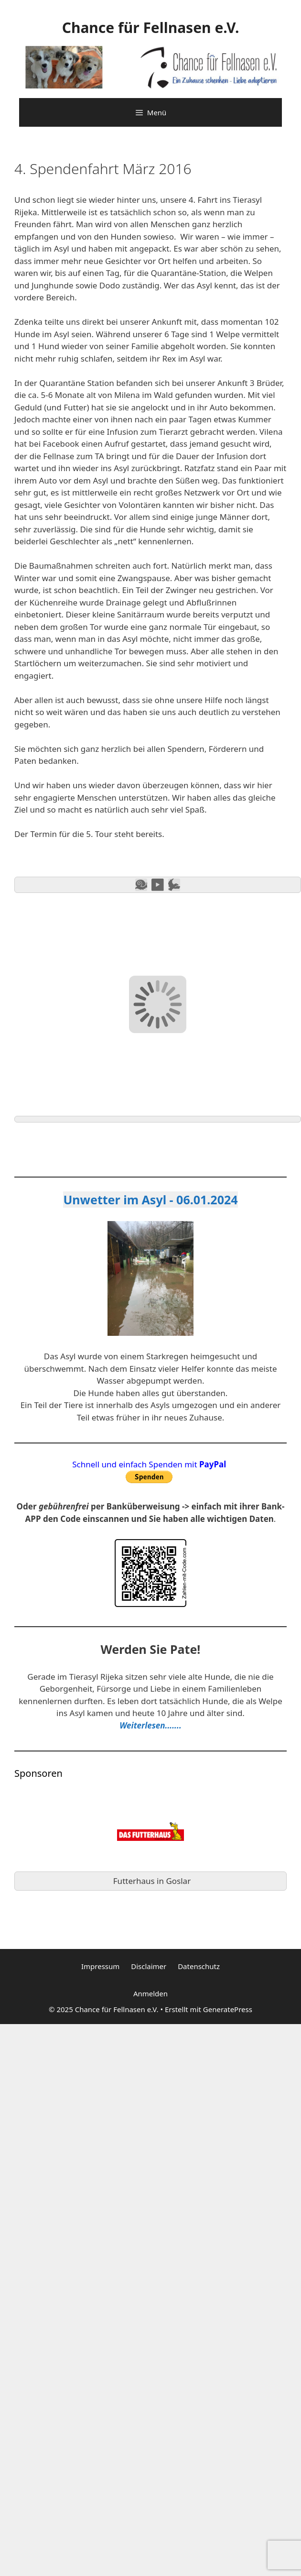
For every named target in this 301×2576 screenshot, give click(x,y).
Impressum (100, 1966)
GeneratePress (227, 2009)
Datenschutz (199, 1966)
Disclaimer (148, 1966)
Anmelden (150, 1993)
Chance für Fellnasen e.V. (150, 27)
